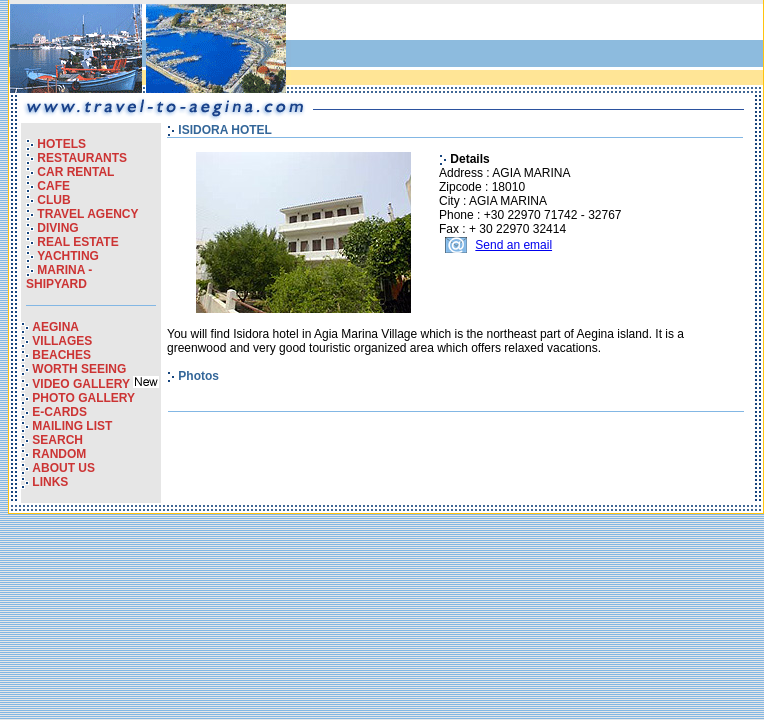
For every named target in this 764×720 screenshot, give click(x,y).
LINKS (50, 482)
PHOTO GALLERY (83, 398)
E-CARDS (59, 412)
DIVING (57, 228)
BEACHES (61, 355)
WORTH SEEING (79, 369)
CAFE (53, 186)
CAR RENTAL (75, 172)
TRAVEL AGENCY (87, 214)
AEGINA (55, 327)
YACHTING (68, 256)
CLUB (53, 200)
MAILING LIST (72, 426)
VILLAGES (62, 341)
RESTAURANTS (82, 158)
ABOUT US (63, 468)
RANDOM (59, 454)
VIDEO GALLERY (82, 384)
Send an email (513, 245)
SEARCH (57, 440)
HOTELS (61, 144)
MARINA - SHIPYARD (59, 277)
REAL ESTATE (77, 242)
